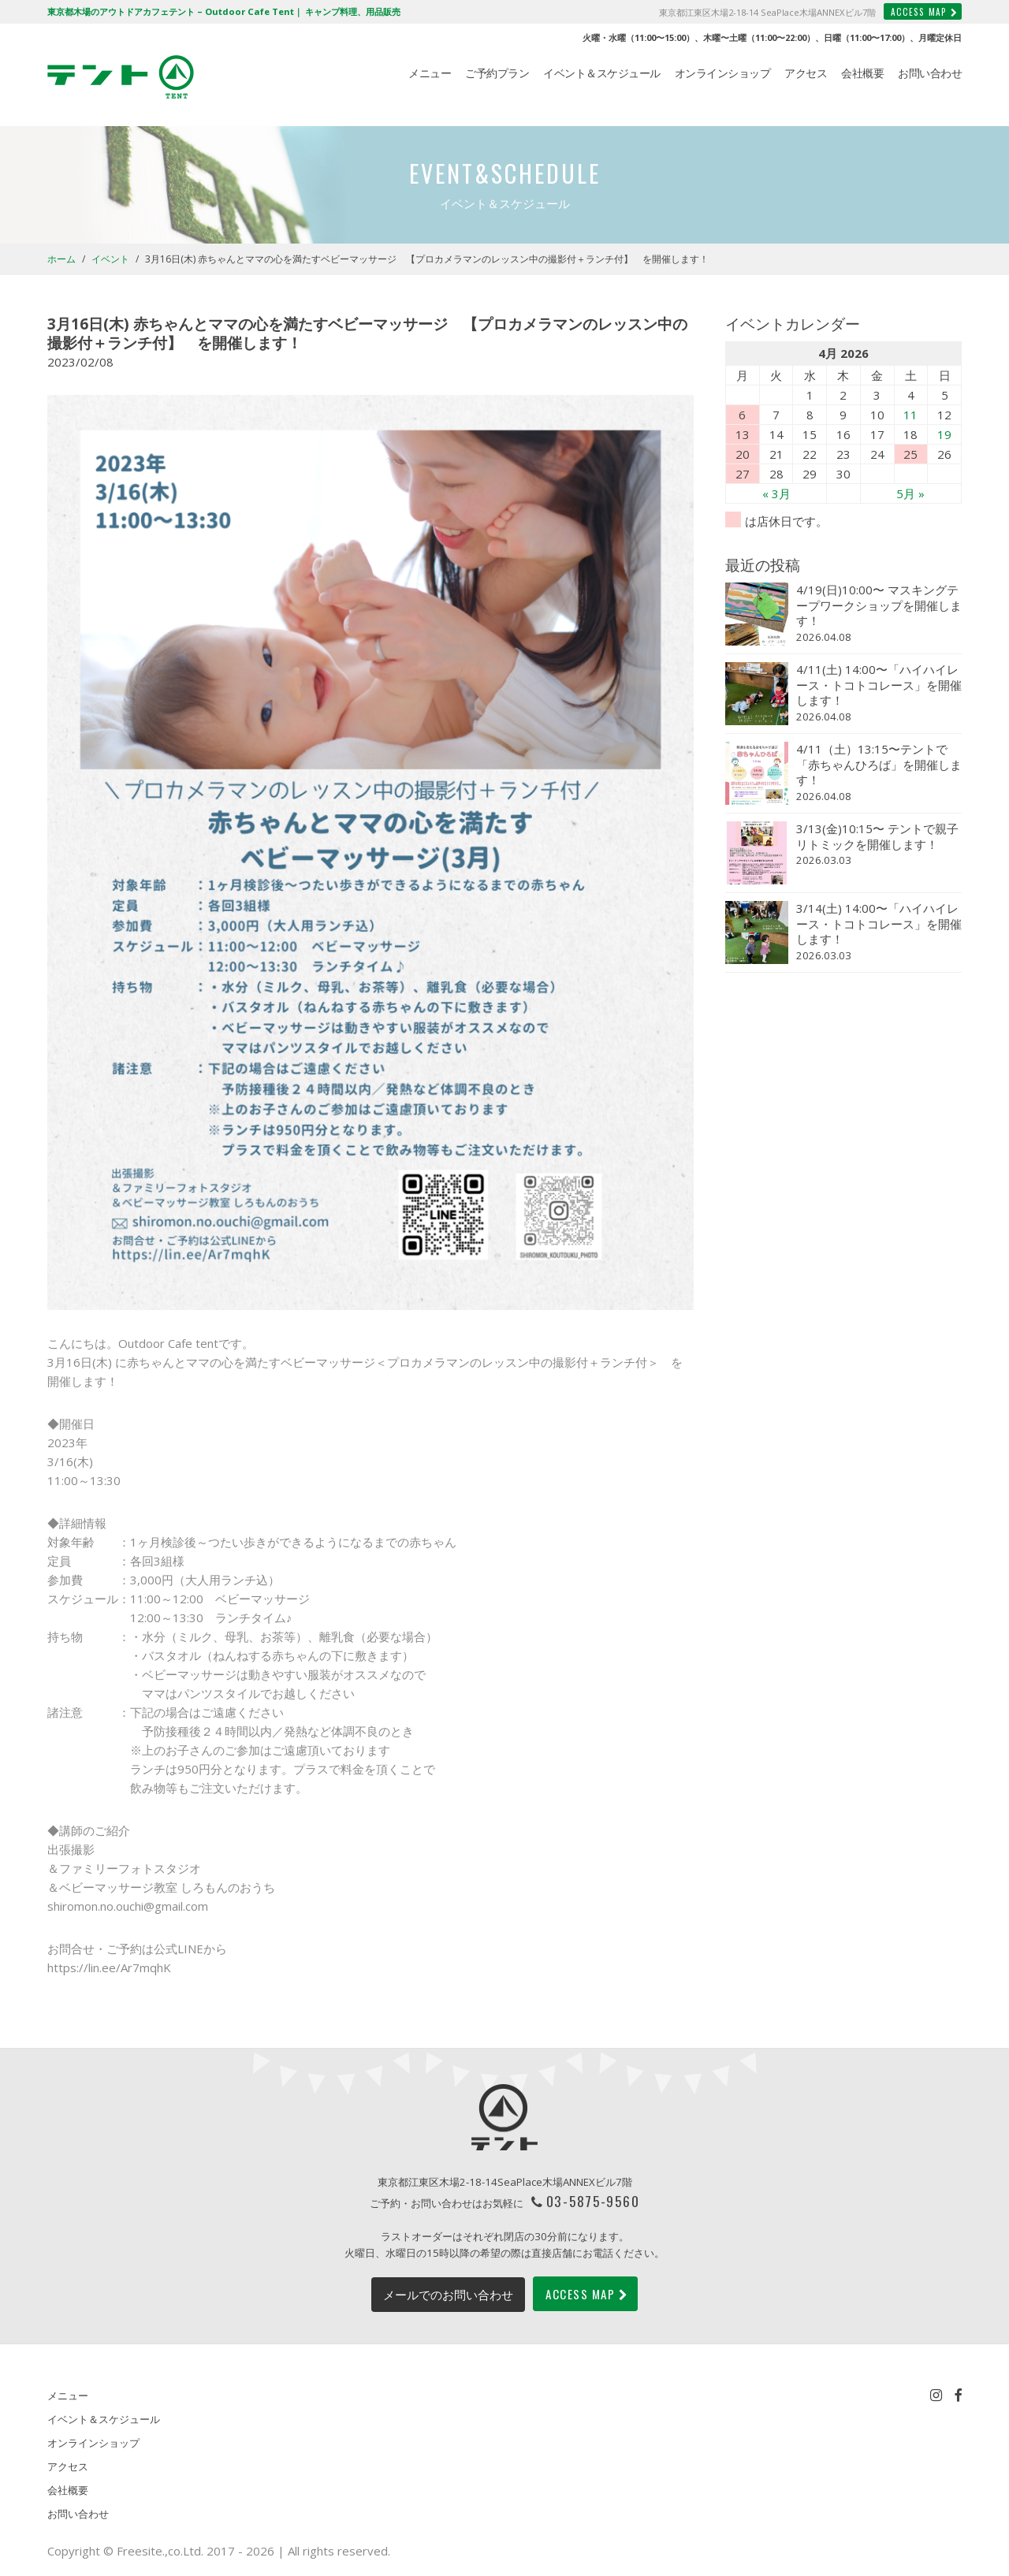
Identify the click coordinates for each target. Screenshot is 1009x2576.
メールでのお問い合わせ (448, 2294)
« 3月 (776, 493)
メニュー (429, 73)
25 (910, 454)
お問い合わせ (930, 73)
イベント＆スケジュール (602, 73)
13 (742, 434)
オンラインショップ (723, 73)
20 (742, 454)
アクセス (805, 73)
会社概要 (862, 73)
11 (910, 415)
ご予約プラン (497, 73)
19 (944, 434)
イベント (110, 259)
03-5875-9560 (593, 2201)
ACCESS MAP (924, 12)
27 (742, 474)
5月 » (910, 493)
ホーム (61, 259)
